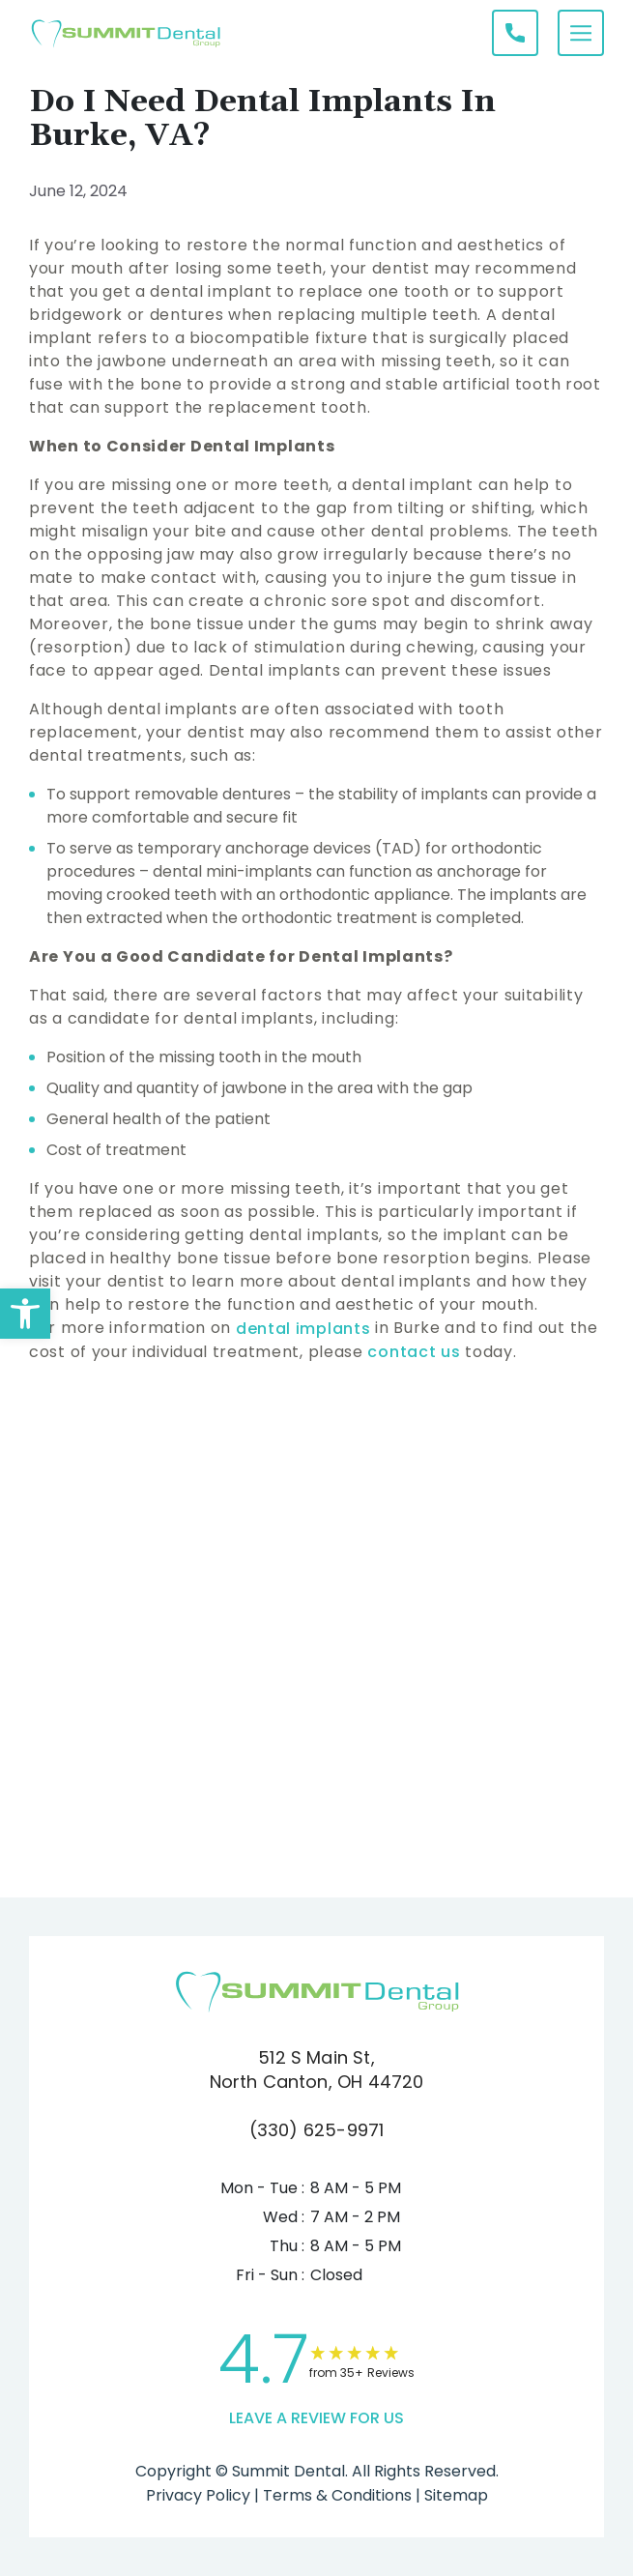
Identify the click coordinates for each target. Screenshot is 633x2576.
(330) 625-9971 (317, 2130)
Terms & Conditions (335, 2495)
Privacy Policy (198, 2495)
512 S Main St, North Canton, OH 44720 (317, 2069)
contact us (412, 1352)
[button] (25, 1313)
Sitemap (454, 2495)
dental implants (305, 1328)
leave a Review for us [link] (316, 2418)
